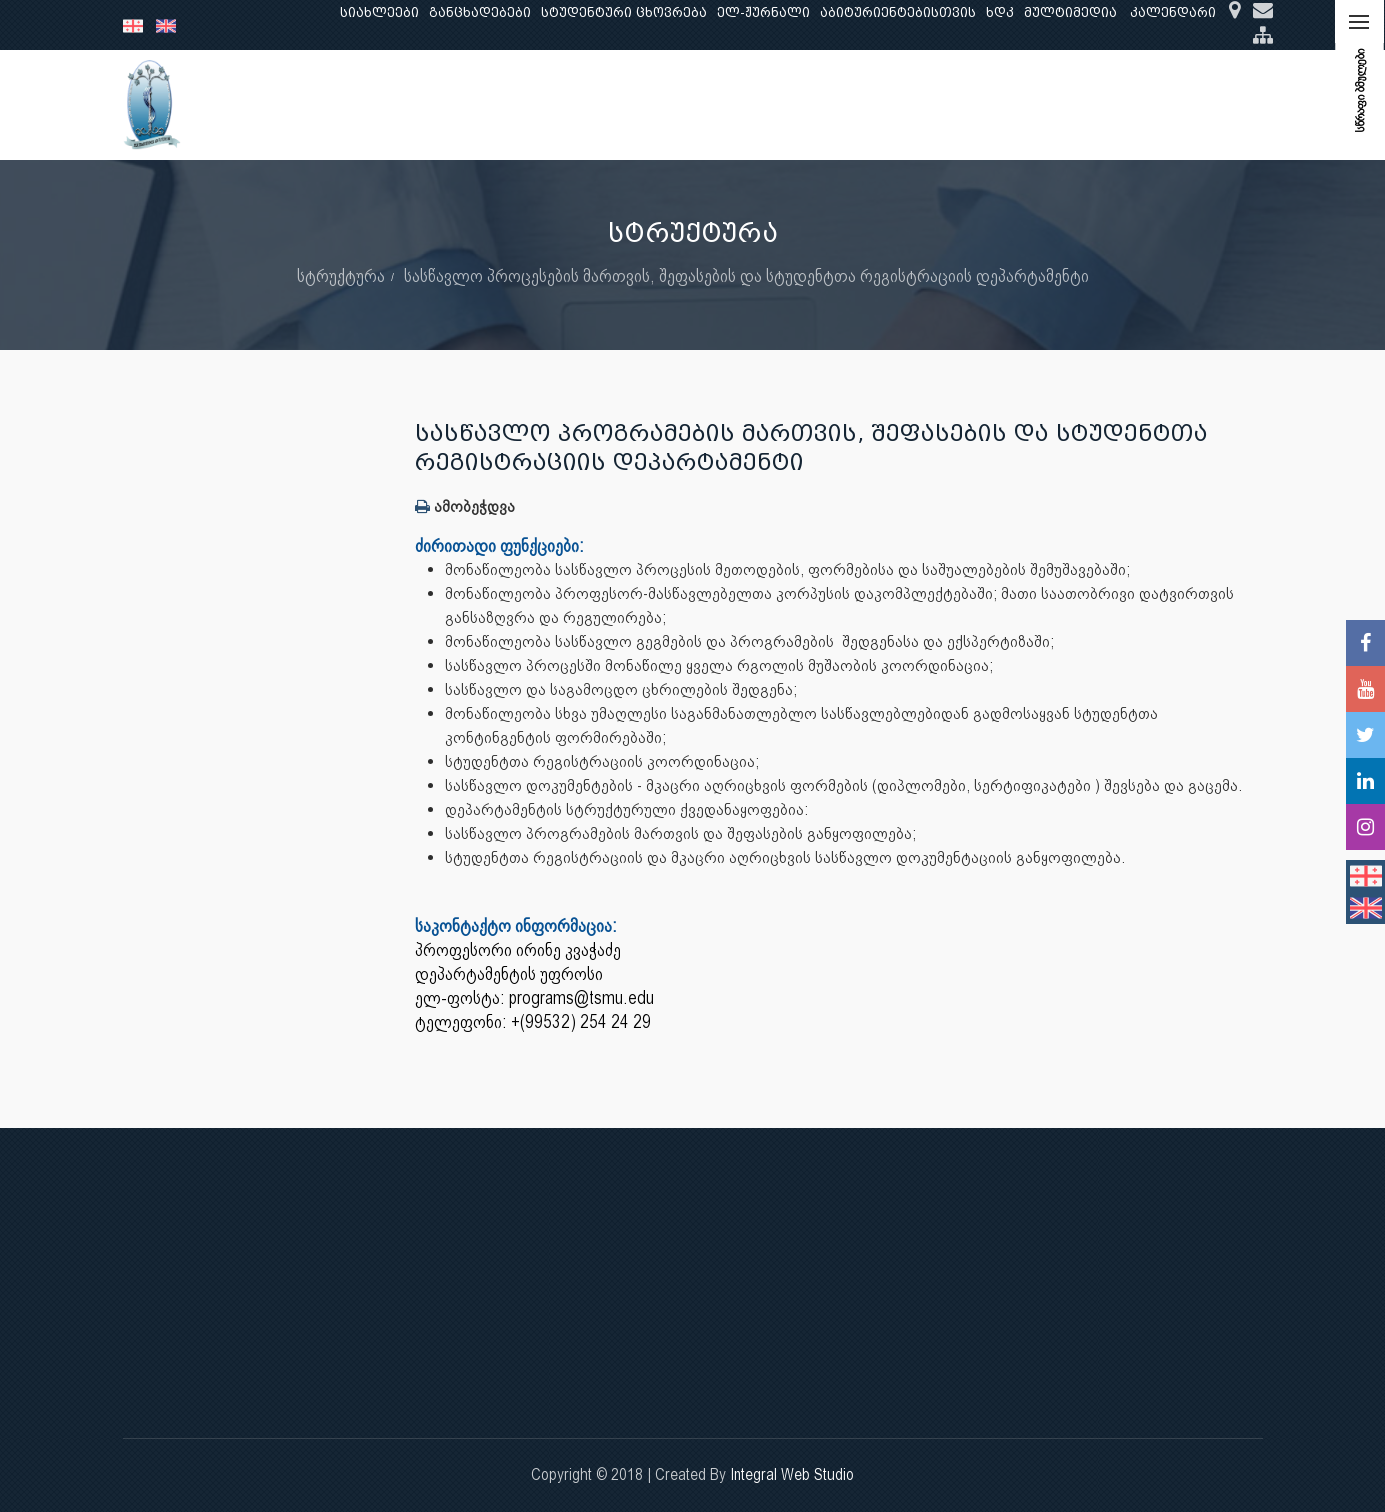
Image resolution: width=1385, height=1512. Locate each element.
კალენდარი (1173, 12)
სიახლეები (379, 12)
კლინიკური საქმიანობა (658, 104)
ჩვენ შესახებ (317, 104)
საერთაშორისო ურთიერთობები (1104, 104)
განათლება (429, 104)
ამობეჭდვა (465, 506)
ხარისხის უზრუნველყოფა (863, 104)
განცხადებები (480, 12)
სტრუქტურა (341, 275)
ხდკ (1000, 12)
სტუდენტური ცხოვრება (624, 12)
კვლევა (521, 104)
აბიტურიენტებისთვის (898, 12)
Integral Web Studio (792, 1474)
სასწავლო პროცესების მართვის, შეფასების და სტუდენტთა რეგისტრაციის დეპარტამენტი (746, 275)
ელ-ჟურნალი (763, 12)
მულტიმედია (1070, 12)
